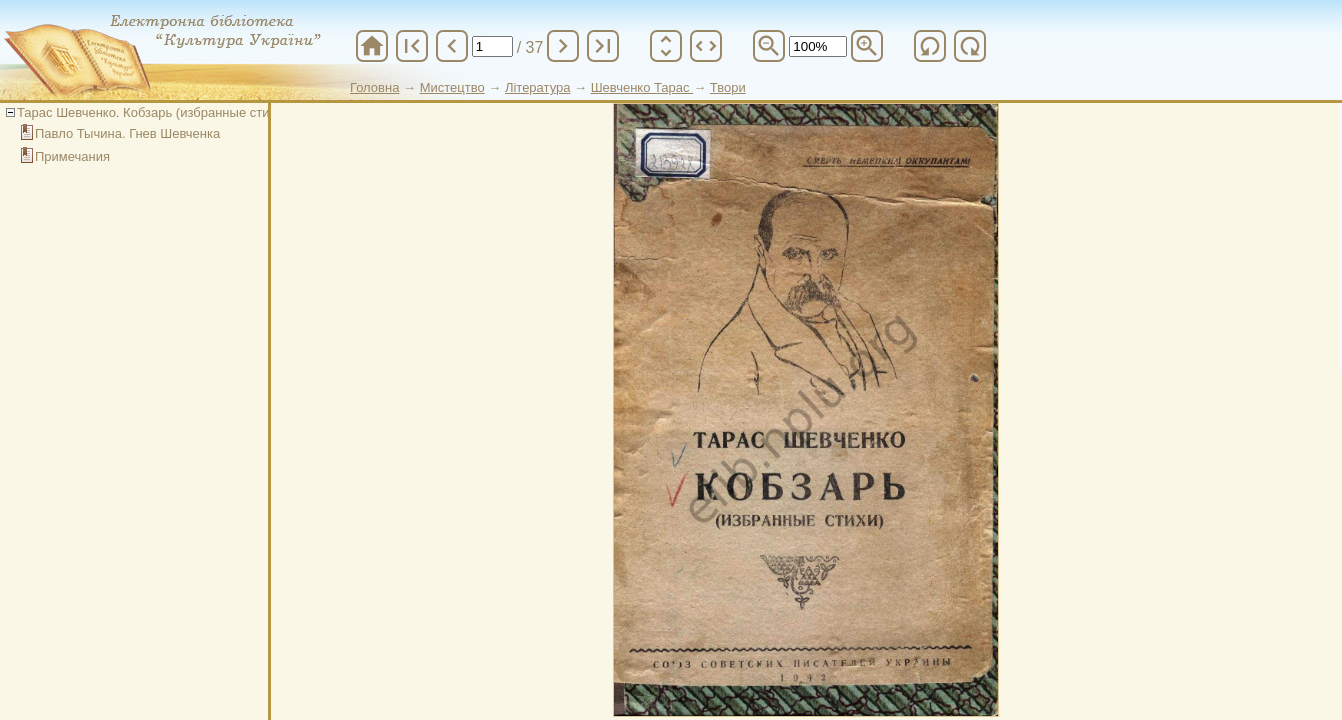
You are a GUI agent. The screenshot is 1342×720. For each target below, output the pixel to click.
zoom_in (867, 46)
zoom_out (769, 46)
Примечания (72, 156)
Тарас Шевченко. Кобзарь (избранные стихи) (152, 112)
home (372, 46)
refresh (930, 46)
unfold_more (666, 46)
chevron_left (452, 46)
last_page (603, 46)
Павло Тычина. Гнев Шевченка (127, 133)
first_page (412, 46)
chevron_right (563, 46)
